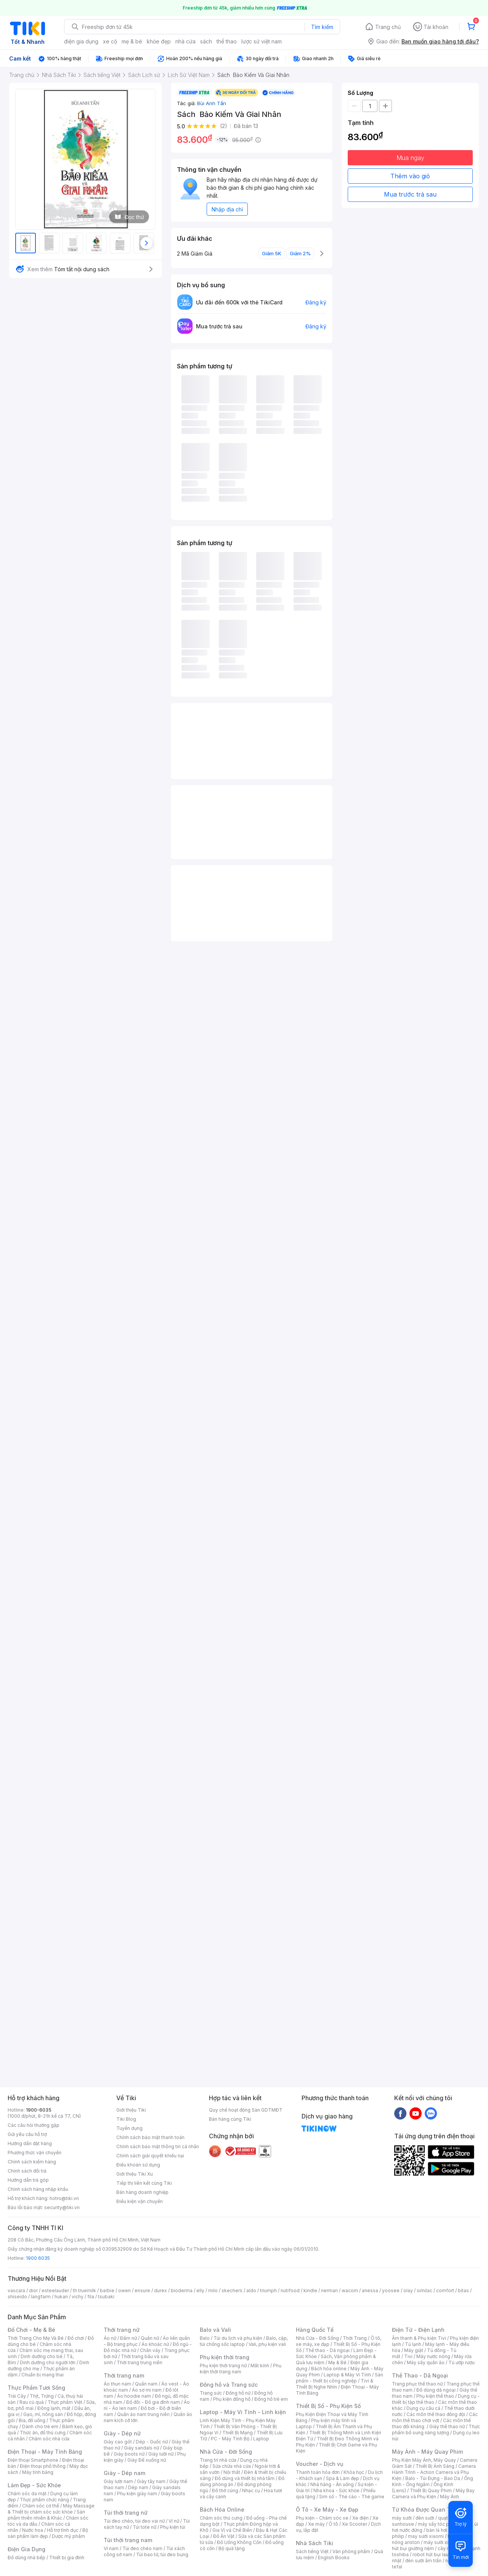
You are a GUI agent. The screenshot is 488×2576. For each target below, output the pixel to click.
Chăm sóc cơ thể (40, 2506)
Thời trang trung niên (139, 2362)
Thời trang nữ (122, 2329)
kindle (310, 2290)
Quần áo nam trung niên (143, 2414)
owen (124, 2290)
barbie (107, 2290)
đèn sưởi (425, 2518)
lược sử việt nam (261, 41)
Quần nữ (150, 2338)
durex (160, 2290)
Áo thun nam (117, 2384)
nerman (329, 2290)
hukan (61, 2296)
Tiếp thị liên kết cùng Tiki (144, 2183)
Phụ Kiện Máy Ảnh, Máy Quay (424, 2460)
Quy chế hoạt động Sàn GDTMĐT (246, 2110)
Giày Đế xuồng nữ (146, 2460)
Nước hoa (32, 2530)
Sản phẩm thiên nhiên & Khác (46, 2515)
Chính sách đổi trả (27, 2171)
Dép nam (138, 2487)
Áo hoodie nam (134, 2396)
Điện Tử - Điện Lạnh (418, 2329)
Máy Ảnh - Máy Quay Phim (427, 2451)
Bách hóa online (329, 2368)
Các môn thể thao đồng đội (435, 2414)
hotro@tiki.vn (64, 2198)
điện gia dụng (81, 41)
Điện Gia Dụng (26, 2549)
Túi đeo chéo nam (142, 2548)
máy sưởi (402, 2518)
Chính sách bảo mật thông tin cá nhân (157, 2146)
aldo (251, 2290)
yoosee (391, 2290)
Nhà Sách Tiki (314, 2543)
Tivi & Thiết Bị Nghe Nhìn (334, 2384)
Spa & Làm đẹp (342, 2478)
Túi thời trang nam (128, 2540)
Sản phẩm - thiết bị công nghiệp (339, 2378)
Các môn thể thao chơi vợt (435, 2417)
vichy (77, 2296)
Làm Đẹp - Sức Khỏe (34, 2485)
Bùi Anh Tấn (211, 103)
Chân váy (150, 2350)
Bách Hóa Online (222, 2509)
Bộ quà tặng (231, 2548)
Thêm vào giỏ (410, 176)
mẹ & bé (132, 41)
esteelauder (55, 2290)
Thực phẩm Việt (65, 2402)
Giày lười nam (118, 2481)
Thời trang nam (124, 2375)
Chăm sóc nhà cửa (49, 2439)
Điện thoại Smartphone (33, 2460)
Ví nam (111, 2548)
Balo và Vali (215, 2329)
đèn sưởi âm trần (423, 2560)
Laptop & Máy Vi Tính (347, 2375)
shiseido (17, 2296)
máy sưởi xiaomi (441, 2542)
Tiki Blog (126, 2119)
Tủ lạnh (413, 2344)
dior (33, 2290)
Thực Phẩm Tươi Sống (36, 2387)
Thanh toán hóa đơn (318, 2472)
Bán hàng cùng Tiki (230, 2119)
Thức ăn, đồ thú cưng (43, 2432)
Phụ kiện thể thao (435, 2396)
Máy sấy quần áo (426, 2362)
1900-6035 (38, 2110)
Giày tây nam (151, 2481)
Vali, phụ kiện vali (267, 2344)
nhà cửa (185, 41)
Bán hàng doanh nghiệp (142, 2192)
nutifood (290, 2290)
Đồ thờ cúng (225, 2490)
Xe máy (316, 2524)
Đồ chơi (75, 2338)
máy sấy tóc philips (439, 2524)
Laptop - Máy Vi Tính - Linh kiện (243, 2412)
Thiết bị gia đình (66, 2557)
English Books (334, 2557)
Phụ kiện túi (172, 2527)
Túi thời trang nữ (126, 2512)
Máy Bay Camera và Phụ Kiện (433, 2493)
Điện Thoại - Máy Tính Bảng (45, 2451)
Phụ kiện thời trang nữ (223, 2365)
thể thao (227, 41)
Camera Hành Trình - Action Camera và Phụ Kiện (434, 2472)
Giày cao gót (118, 2442)
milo (213, 2290)
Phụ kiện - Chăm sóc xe (322, 2518)
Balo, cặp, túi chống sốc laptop (244, 2341)
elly (200, 2290)
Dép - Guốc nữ (152, 2442)
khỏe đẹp (159, 41)
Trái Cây (17, 2396)
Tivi (408, 2356)
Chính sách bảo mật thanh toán (150, 2137)
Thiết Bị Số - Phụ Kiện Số (328, 2406)
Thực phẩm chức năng (44, 2499)
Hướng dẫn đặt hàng (30, 2143)
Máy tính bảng (37, 2472)
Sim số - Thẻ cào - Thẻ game (351, 2496)
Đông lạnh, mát (54, 2408)
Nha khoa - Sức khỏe (336, 2490)
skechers (232, 2290)
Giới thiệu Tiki (131, 2110)
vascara (16, 2290)
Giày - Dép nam (124, 2473)
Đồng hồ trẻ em (271, 2399)
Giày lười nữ (160, 2454)
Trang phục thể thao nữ (417, 2384)
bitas (463, 2290)
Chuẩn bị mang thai (42, 2375)
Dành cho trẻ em (40, 2426)
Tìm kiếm (322, 27)
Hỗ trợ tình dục (63, 2530)
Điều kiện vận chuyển (139, 2201)
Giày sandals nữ (141, 2448)
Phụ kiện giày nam (137, 2493)
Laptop (261, 2439)
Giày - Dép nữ (122, 2433)
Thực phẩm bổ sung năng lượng (436, 2429)
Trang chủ (388, 27)
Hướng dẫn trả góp (28, 2180)
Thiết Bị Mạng (237, 2432)
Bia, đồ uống (32, 2420)
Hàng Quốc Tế (315, 2329)
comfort (445, 2290)
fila (90, 2296)
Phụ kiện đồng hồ (231, 2399)
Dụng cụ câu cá (423, 2408)
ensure (142, 2290)
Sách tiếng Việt (312, 2551)
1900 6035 (38, 2258)
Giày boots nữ (129, 2454)
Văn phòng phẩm (351, 2551)
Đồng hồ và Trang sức (229, 2384)
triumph (268, 2290)
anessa (370, 2290)
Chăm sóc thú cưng (221, 2518)
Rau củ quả (31, 2402)
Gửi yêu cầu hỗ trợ (27, 2134)
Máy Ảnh (449, 2496)
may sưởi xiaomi (426, 2536)
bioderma (182, 2290)
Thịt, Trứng (42, 2396)
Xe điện (360, 2518)
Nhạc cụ (251, 2490)
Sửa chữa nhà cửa (231, 2466)
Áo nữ (110, 2338)
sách (206, 41)
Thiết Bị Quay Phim (431, 2490)
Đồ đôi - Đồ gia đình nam (153, 2402)
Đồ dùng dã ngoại (436, 2390)
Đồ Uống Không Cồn (239, 2542)
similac (424, 2290)
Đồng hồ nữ (238, 2393)
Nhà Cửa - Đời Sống (226, 2451)
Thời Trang (355, 2338)
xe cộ (110, 41)
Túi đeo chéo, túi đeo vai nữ (134, 2521)
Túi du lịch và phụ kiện (238, 2338)
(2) (223, 126)
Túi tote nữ (144, 2527)
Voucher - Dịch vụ (319, 2464)
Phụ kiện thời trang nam (240, 2368)
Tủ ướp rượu (461, 2362)
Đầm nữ (128, 2338)
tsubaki (106, 2296)
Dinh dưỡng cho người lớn (47, 2362)
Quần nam (146, 2384)
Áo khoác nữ (155, 2344)
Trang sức (211, 2393)
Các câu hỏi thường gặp (33, 2125)
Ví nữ (174, 2521)
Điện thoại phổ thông (43, 2466)
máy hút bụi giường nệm (432, 2545)
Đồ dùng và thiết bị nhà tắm (244, 2478)
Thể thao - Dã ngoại (327, 2350)
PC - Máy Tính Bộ (230, 2439)
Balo (205, 2338)
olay (408, 2290)
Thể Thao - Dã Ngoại (420, 2375)
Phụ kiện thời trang (224, 2357)
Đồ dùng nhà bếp (26, 2557)
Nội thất (231, 2472)
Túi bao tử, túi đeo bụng (162, 2554)
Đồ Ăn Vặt (223, 2536)
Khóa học (354, 2472)
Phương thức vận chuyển (34, 2152)
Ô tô (333, 2524)
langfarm (41, 2296)
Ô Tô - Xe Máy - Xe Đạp (327, 2509)
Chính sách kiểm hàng (32, 2162)
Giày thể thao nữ (447, 2426)
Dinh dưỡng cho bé (42, 2356)
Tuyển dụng (129, 2128)
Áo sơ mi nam (147, 2390)
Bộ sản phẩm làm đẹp (48, 2533)
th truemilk (84, 2290)
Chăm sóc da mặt (27, 2493)
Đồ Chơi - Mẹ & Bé (31, 2329)
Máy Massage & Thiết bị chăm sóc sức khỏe (51, 2509)
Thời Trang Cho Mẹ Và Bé (36, 2338)
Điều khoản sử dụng (138, 2165)
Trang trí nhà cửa (218, 2460)
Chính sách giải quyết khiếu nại (150, 2155)
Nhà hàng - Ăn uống (332, 2484)
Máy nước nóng (433, 2356)
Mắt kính (259, 2365)
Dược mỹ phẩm (68, 2536)
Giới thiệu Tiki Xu (134, 2174)
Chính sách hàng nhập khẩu (38, 2189)
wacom (350, 2290)
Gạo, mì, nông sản (43, 2414)
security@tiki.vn (62, 2207)
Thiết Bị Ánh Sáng (435, 2466)
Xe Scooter (354, 2524)
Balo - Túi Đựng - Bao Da (432, 2478)
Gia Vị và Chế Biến (232, 2530)
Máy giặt (413, 2350)
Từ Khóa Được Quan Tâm (425, 2509)
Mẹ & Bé (337, 2362)
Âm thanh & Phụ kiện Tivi (419, 2338)
